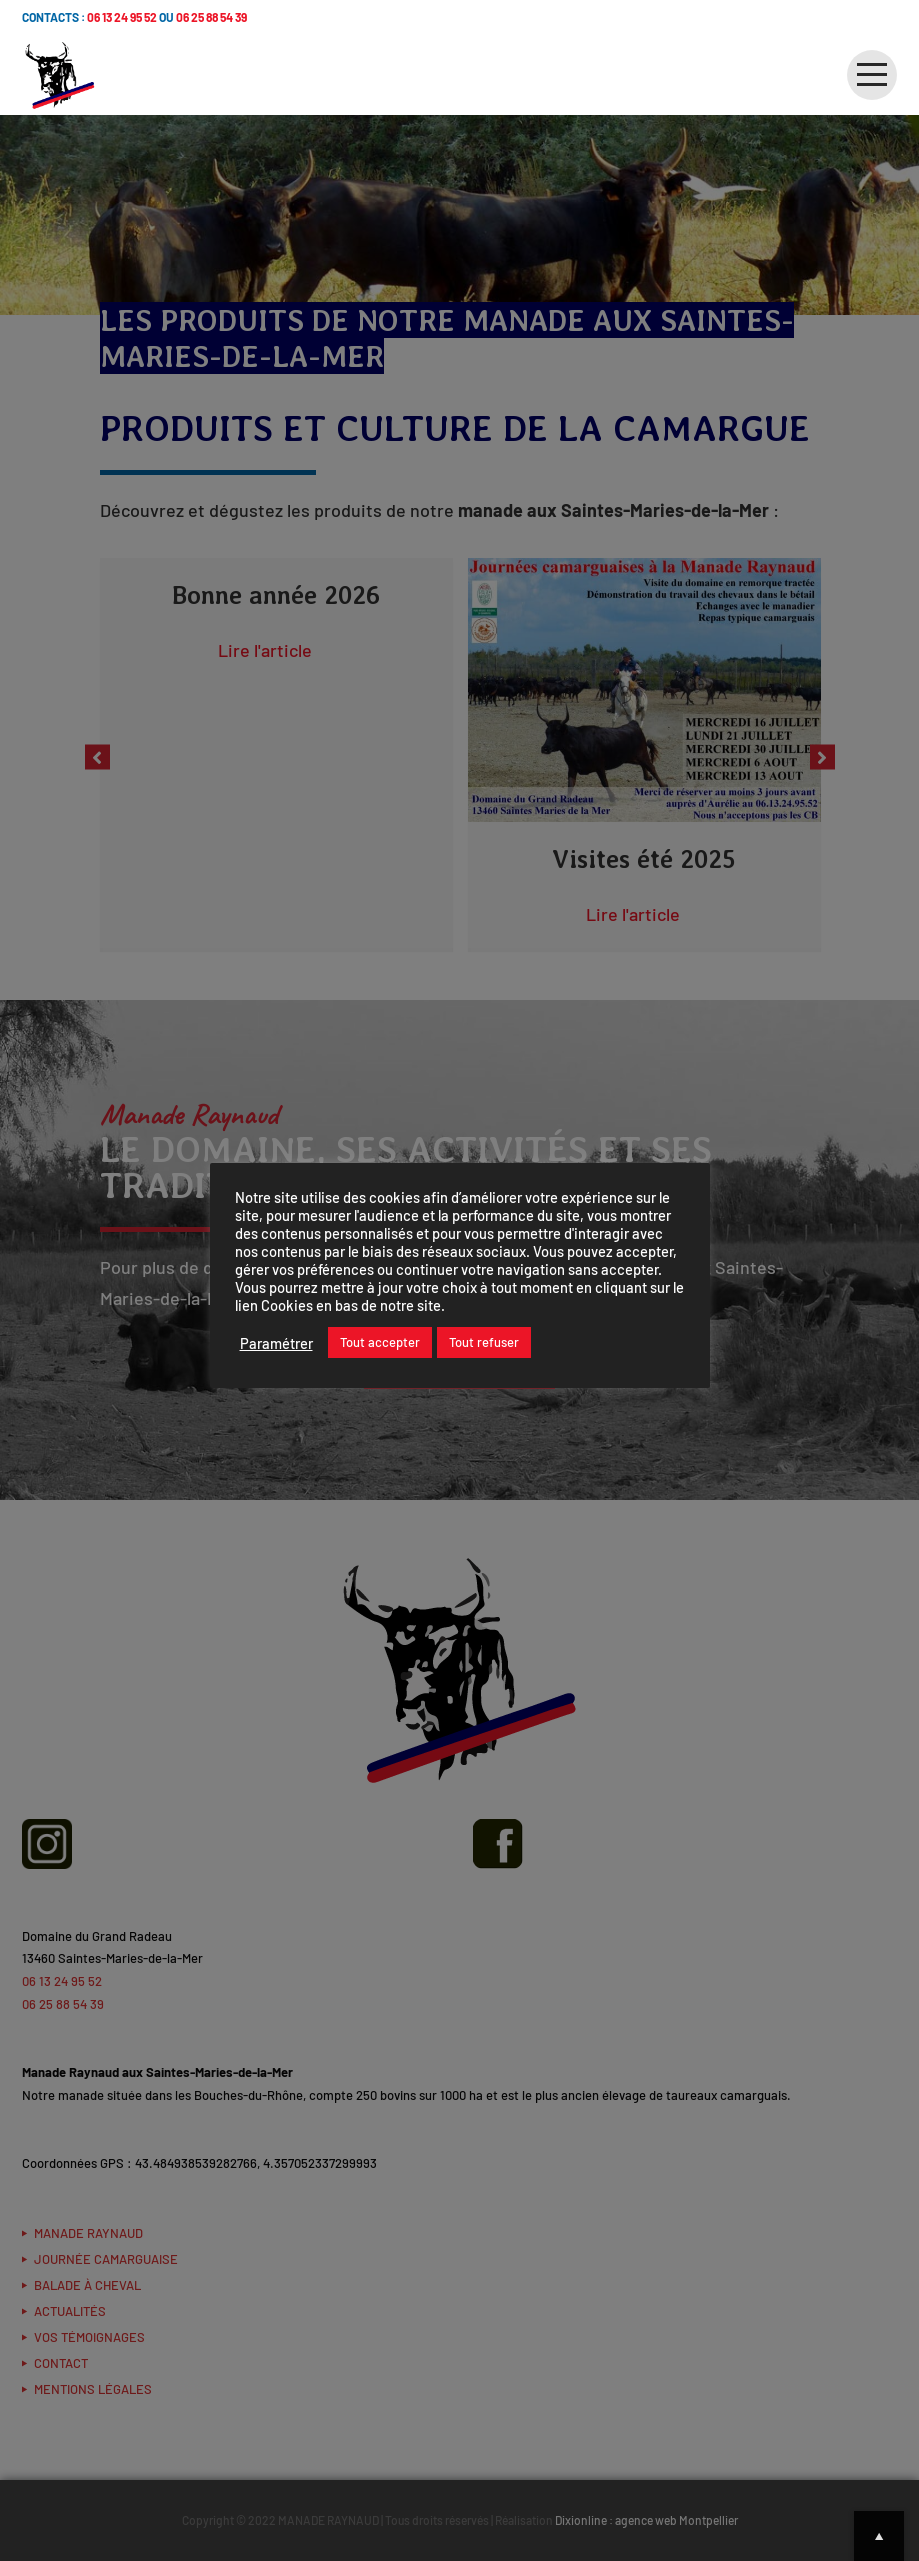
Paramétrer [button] (276, 1343)
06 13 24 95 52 (122, 17)
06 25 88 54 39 (211, 17)
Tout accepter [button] (380, 1342)
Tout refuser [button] (484, 1342)
